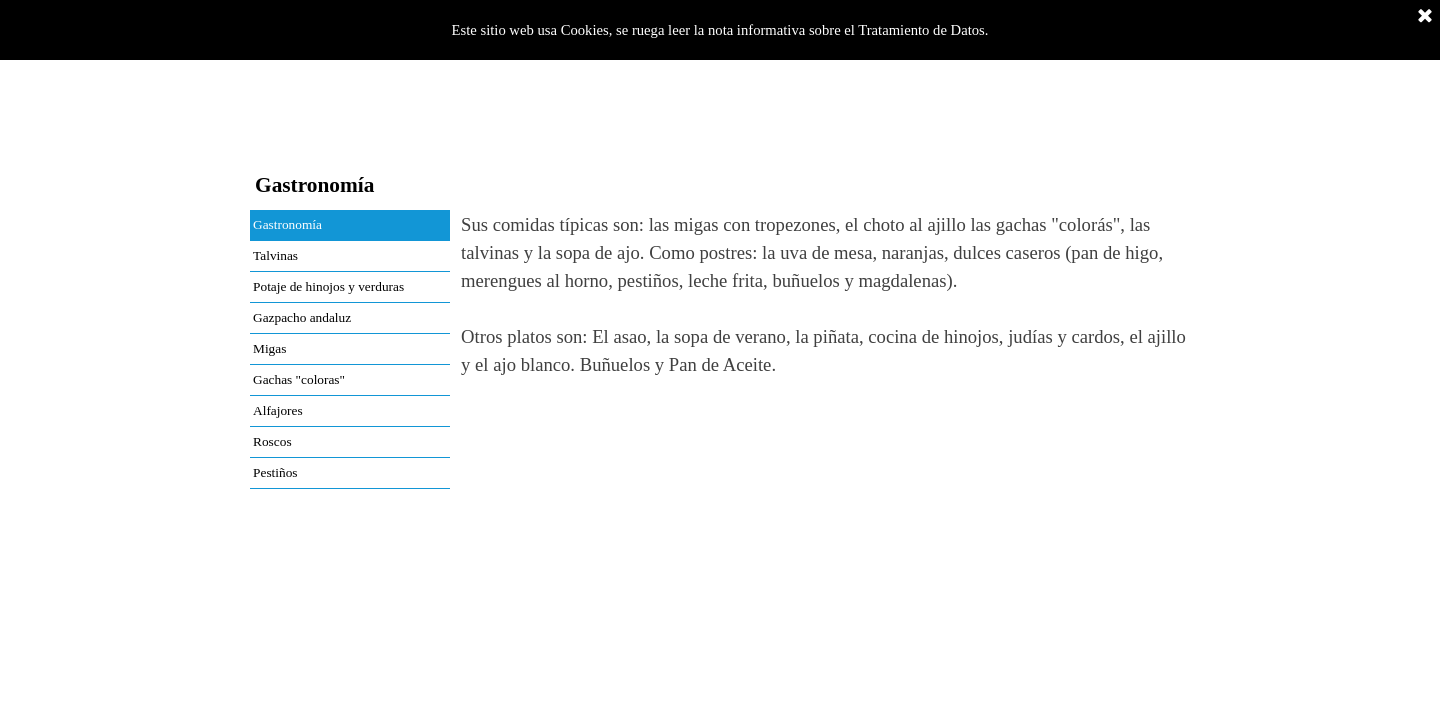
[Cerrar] (1425, 17)
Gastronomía (287, 224)
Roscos (272, 441)
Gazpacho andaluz (302, 317)
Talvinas (275, 255)
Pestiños (275, 472)
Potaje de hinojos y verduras (328, 286)
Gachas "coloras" (299, 379)
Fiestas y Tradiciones (667, 142)
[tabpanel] (825, 323)
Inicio (288, 143)
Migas (269, 348)
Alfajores (278, 410)
